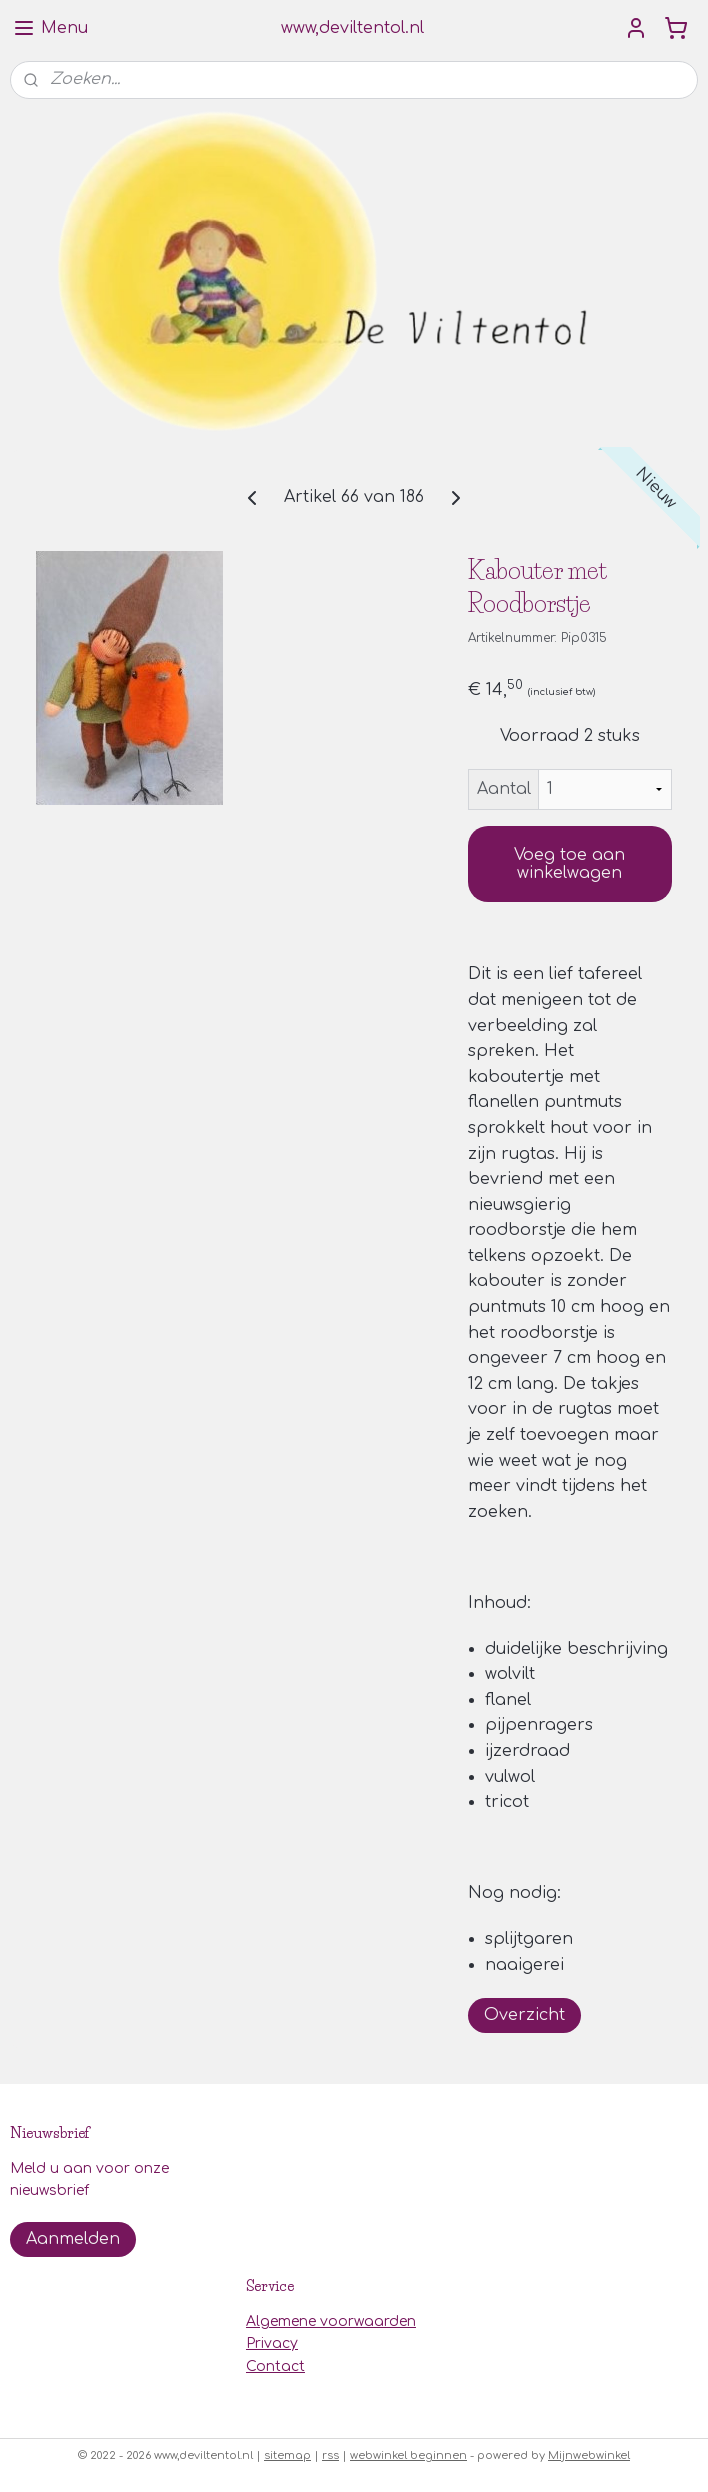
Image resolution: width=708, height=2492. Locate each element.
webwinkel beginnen (408, 2455)
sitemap (287, 2455)
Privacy (272, 2343)
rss (330, 2455)
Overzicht (524, 2015)
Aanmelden (73, 2239)
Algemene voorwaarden (331, 2321)
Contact (275, 2366)
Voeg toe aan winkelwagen (569, 864)
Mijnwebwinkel (589, 2455)
